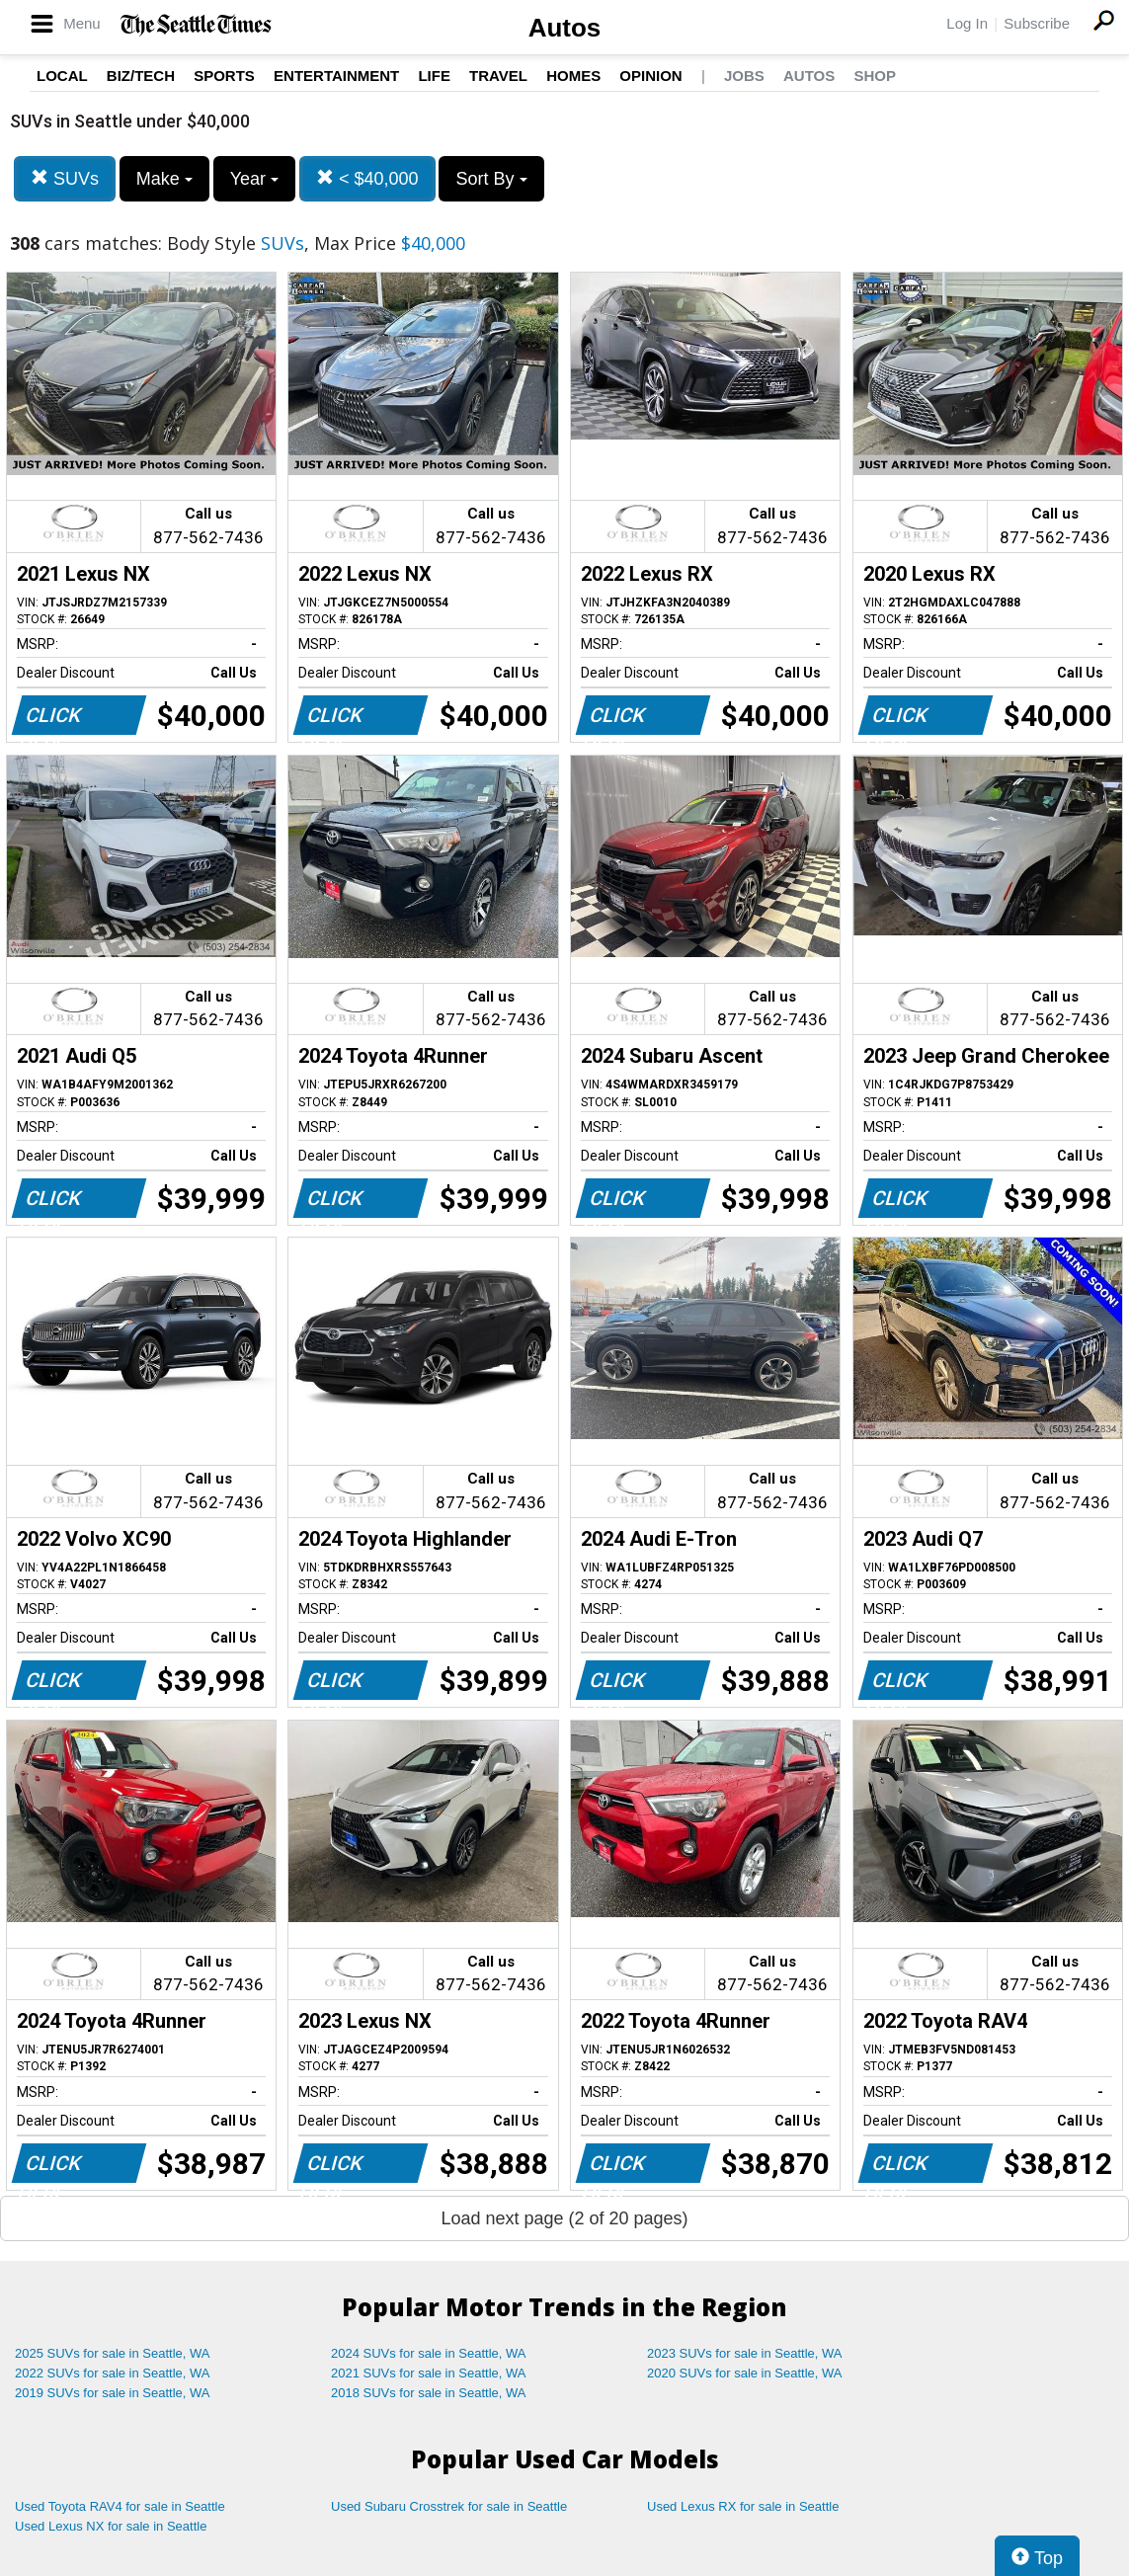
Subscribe (1037, 23)
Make (164, 179)
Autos (565, 27)
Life (434, 75)
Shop (874, 75)
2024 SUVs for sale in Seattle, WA (428, 2353)
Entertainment (336, 75)
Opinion (650, 75)
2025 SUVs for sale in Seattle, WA (112, 2353)
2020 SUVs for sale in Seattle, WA (745, 2373)
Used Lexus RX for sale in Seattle (743, 2506)
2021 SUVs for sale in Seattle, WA (428, 2373)
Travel (498, 75)
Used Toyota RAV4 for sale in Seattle (120, 2506)
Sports (224, 75)
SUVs (65, 178)
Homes (573, 75)
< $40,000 (367, 178)
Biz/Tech (141, 75)
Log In (967, 23)
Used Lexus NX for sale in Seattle (110, 2526)
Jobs (744, 75)
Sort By (490, 179)
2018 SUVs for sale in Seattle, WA (428, 2392)
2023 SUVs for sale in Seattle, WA (745, 2353)
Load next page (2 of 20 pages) (564, 2218)
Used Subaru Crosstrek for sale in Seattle (449, 2506)
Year (254, 179)
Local (62, 75)
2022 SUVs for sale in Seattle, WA (112, 2373)
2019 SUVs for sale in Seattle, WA (112, 2392)
